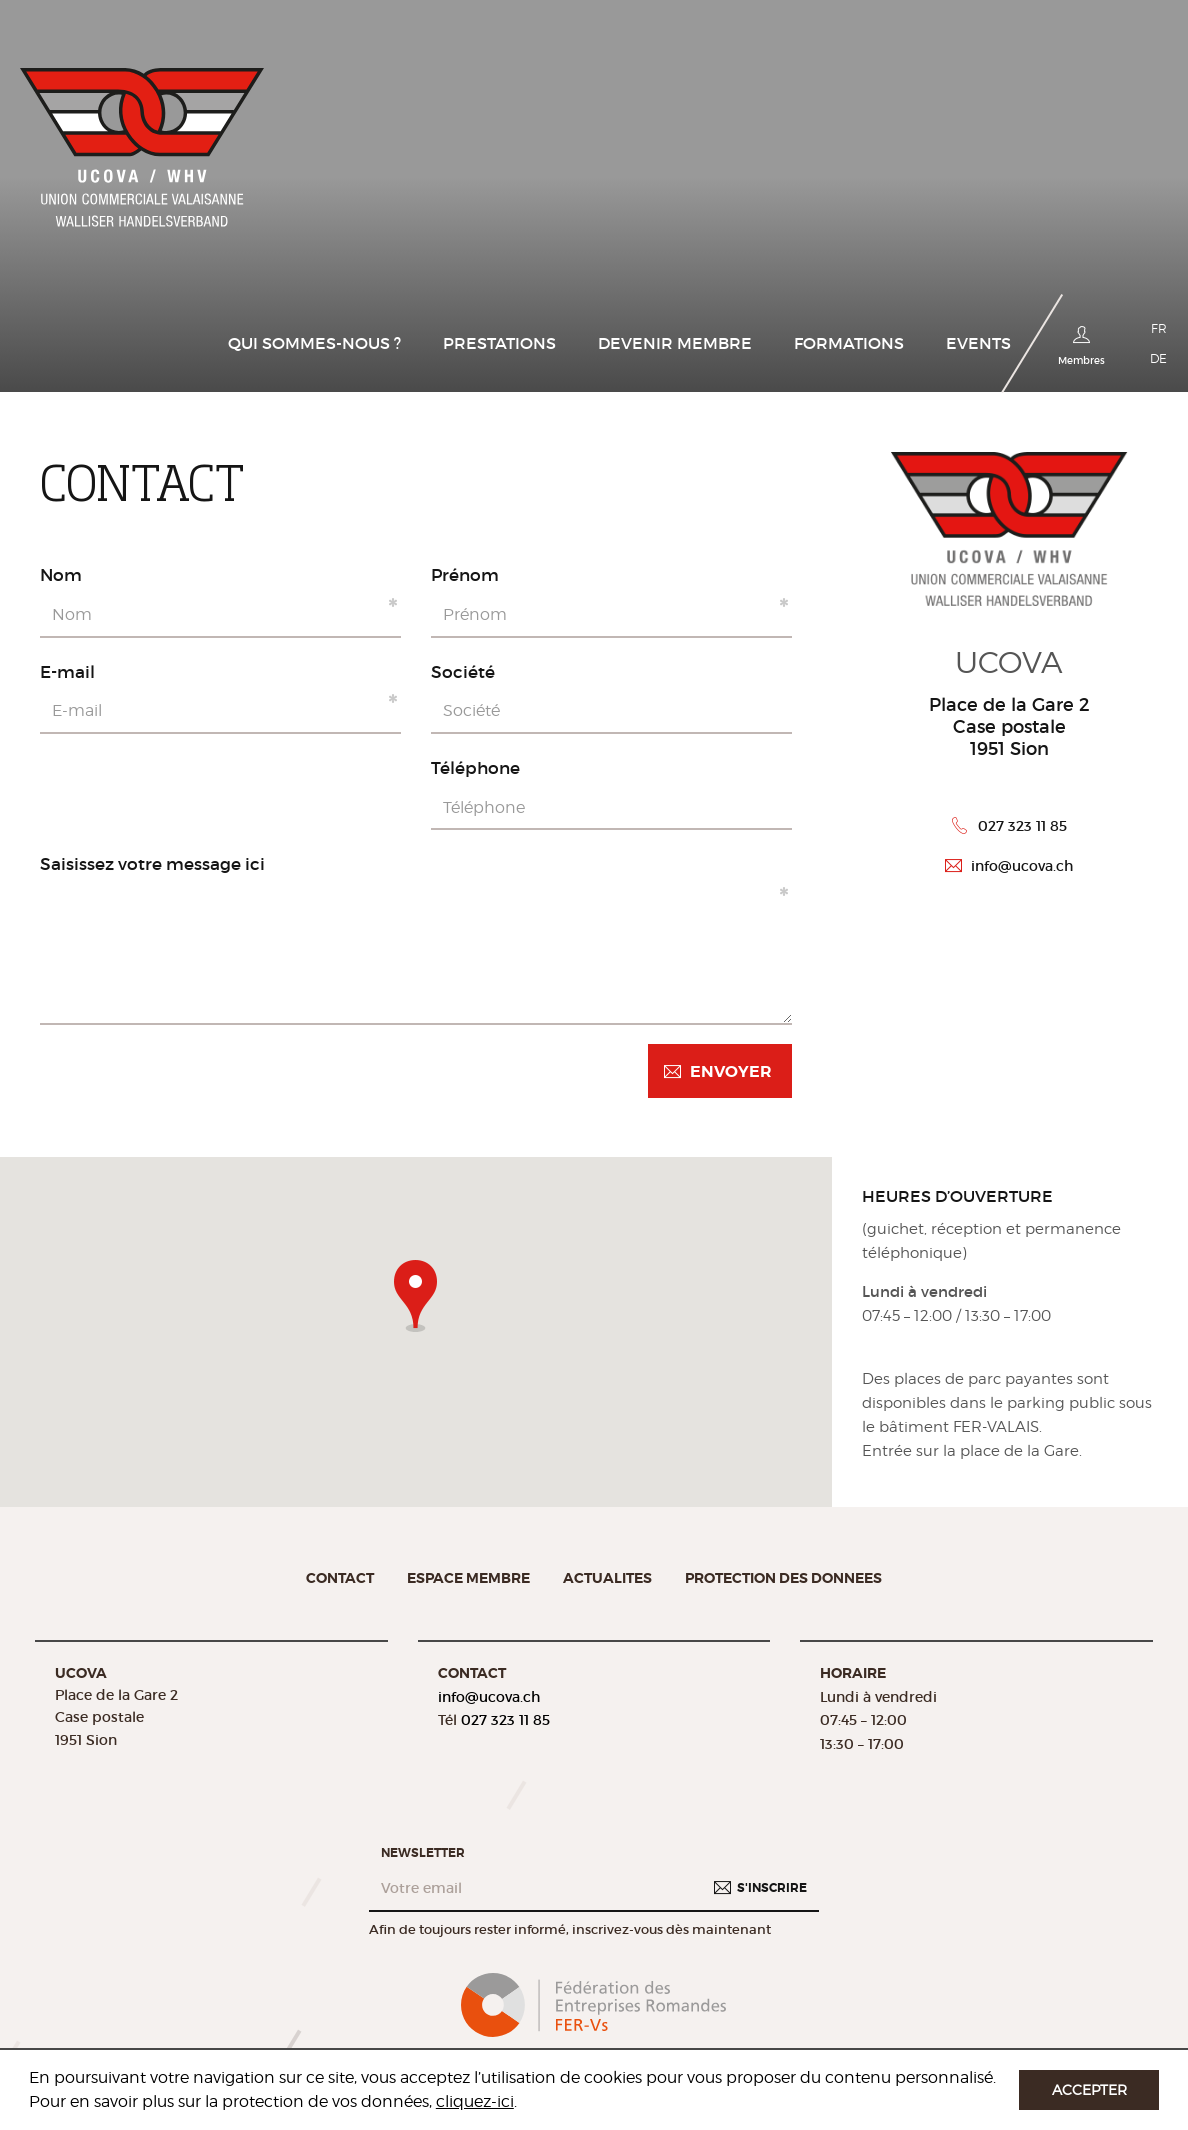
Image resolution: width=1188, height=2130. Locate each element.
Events (978, 343)
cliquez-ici (475, 2101)
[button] (415, 1292)
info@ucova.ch (1022, 866)
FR (1159, 328)
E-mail (67, 672)
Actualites (607, 1578)
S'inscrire (772, 1887)
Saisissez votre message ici (152, 864)
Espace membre (468, 1578)
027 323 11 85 (1022, 826)
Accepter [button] (1089, 2089)
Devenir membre (675, 343)
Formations (849, 343)
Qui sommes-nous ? (314, 343)
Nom (61, 575)
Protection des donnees (783, 1578)
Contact (340, 1578)
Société (463, 672)
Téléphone (475, 768)
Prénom (465, 575)
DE (1158, 358)
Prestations (499, 343)
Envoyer (731, 1071)
